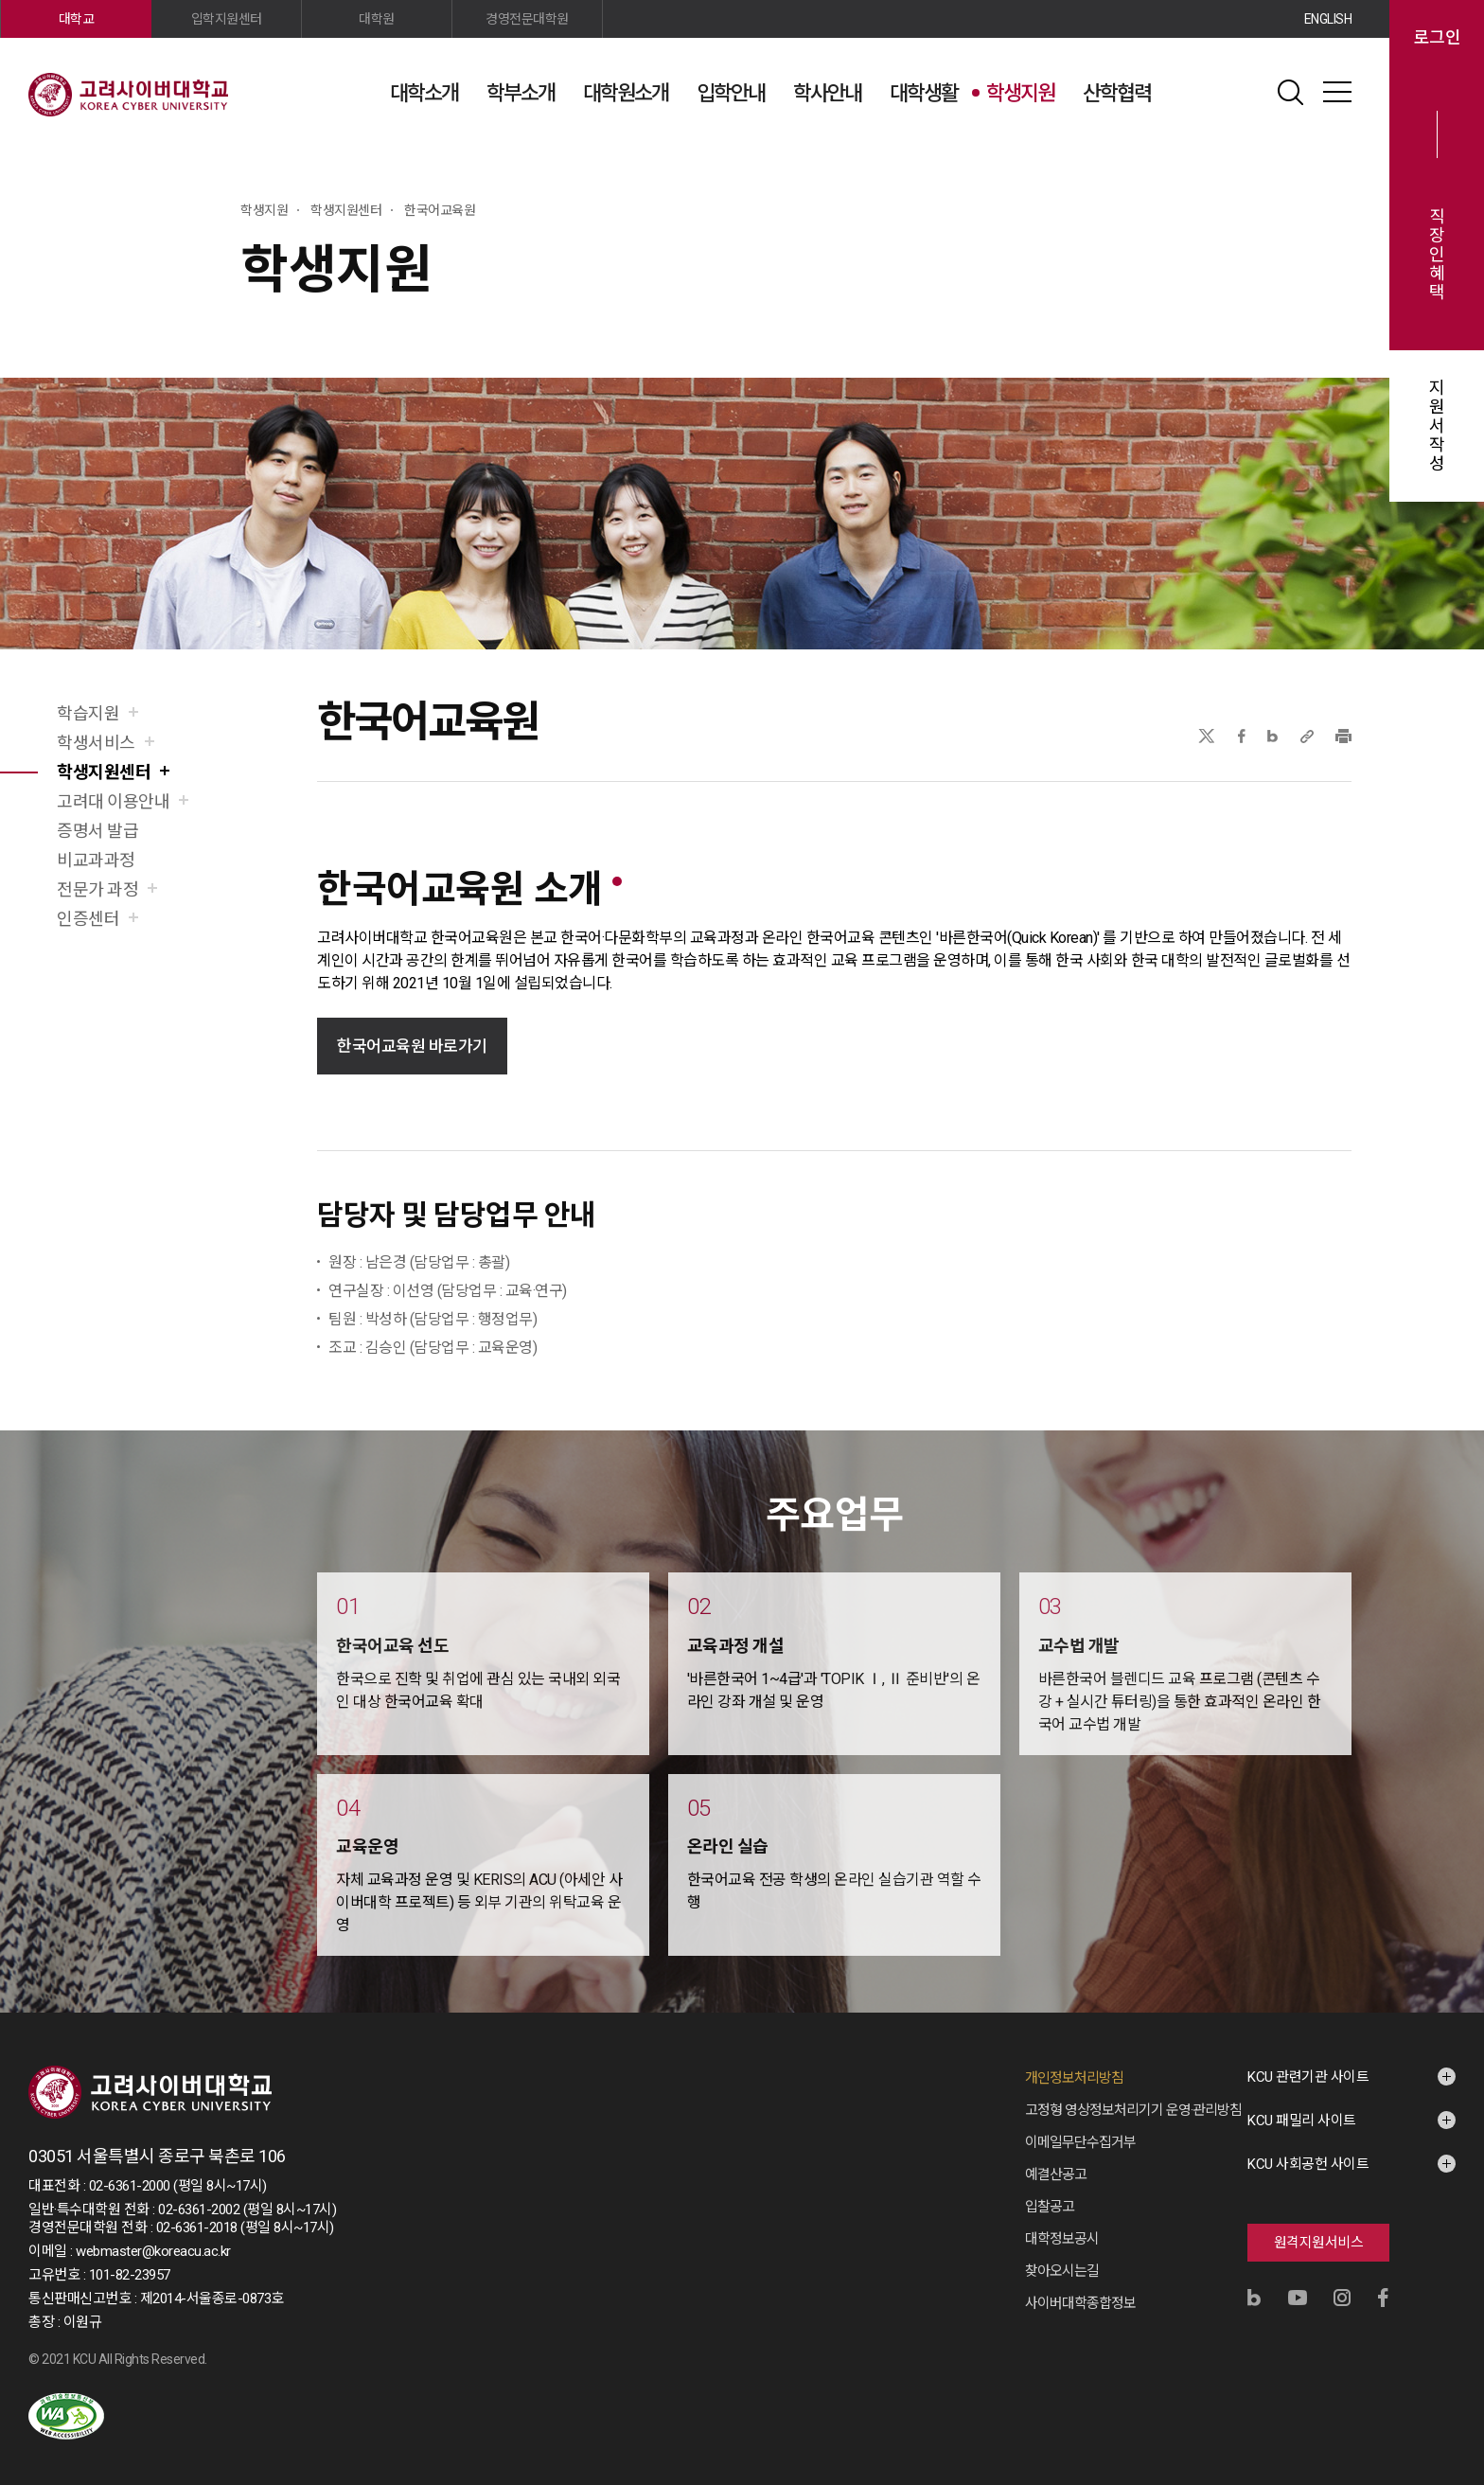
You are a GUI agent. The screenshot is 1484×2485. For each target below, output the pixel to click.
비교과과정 (96, 860)
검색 (1290, 92)
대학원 (377, 19)
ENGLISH (1328, 19)
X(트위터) (1206, 736)
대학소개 (424, 93)
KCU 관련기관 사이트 (1308, 2077)
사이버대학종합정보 (1080, 2303)
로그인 (1437, 37)
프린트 (1343, 736)
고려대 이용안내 (113, 801)
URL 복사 (1307, 736)
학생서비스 (96, 743)
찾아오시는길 (1062, 2271)
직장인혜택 (1437, 254)
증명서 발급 (97, 831)
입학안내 (731, 93)
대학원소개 (625, 93)
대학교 (77, 19)
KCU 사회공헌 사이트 (1308, 2164)
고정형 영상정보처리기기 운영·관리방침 (1133, 2110)
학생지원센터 (103, 772)
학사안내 (827, 93)
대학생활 (924, 93)
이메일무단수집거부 (1080, 2142)
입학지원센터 (226, 19)
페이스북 (1242, 736)
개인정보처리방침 (1074, 2077)
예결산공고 (1055, 2174)
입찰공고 (1049, 2206)
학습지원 (88, 713)
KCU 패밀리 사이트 (1301, 2120)
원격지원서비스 (1319, 2242)
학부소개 (520, 93)
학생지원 (1020, 93)
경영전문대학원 (527, 19)
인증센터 (88, 919)
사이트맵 (1337, 92)
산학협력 (1117, 93)
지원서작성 (1437, 426)
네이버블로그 (1272, 736)
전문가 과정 (97, 889)
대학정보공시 (1062, 2238)
